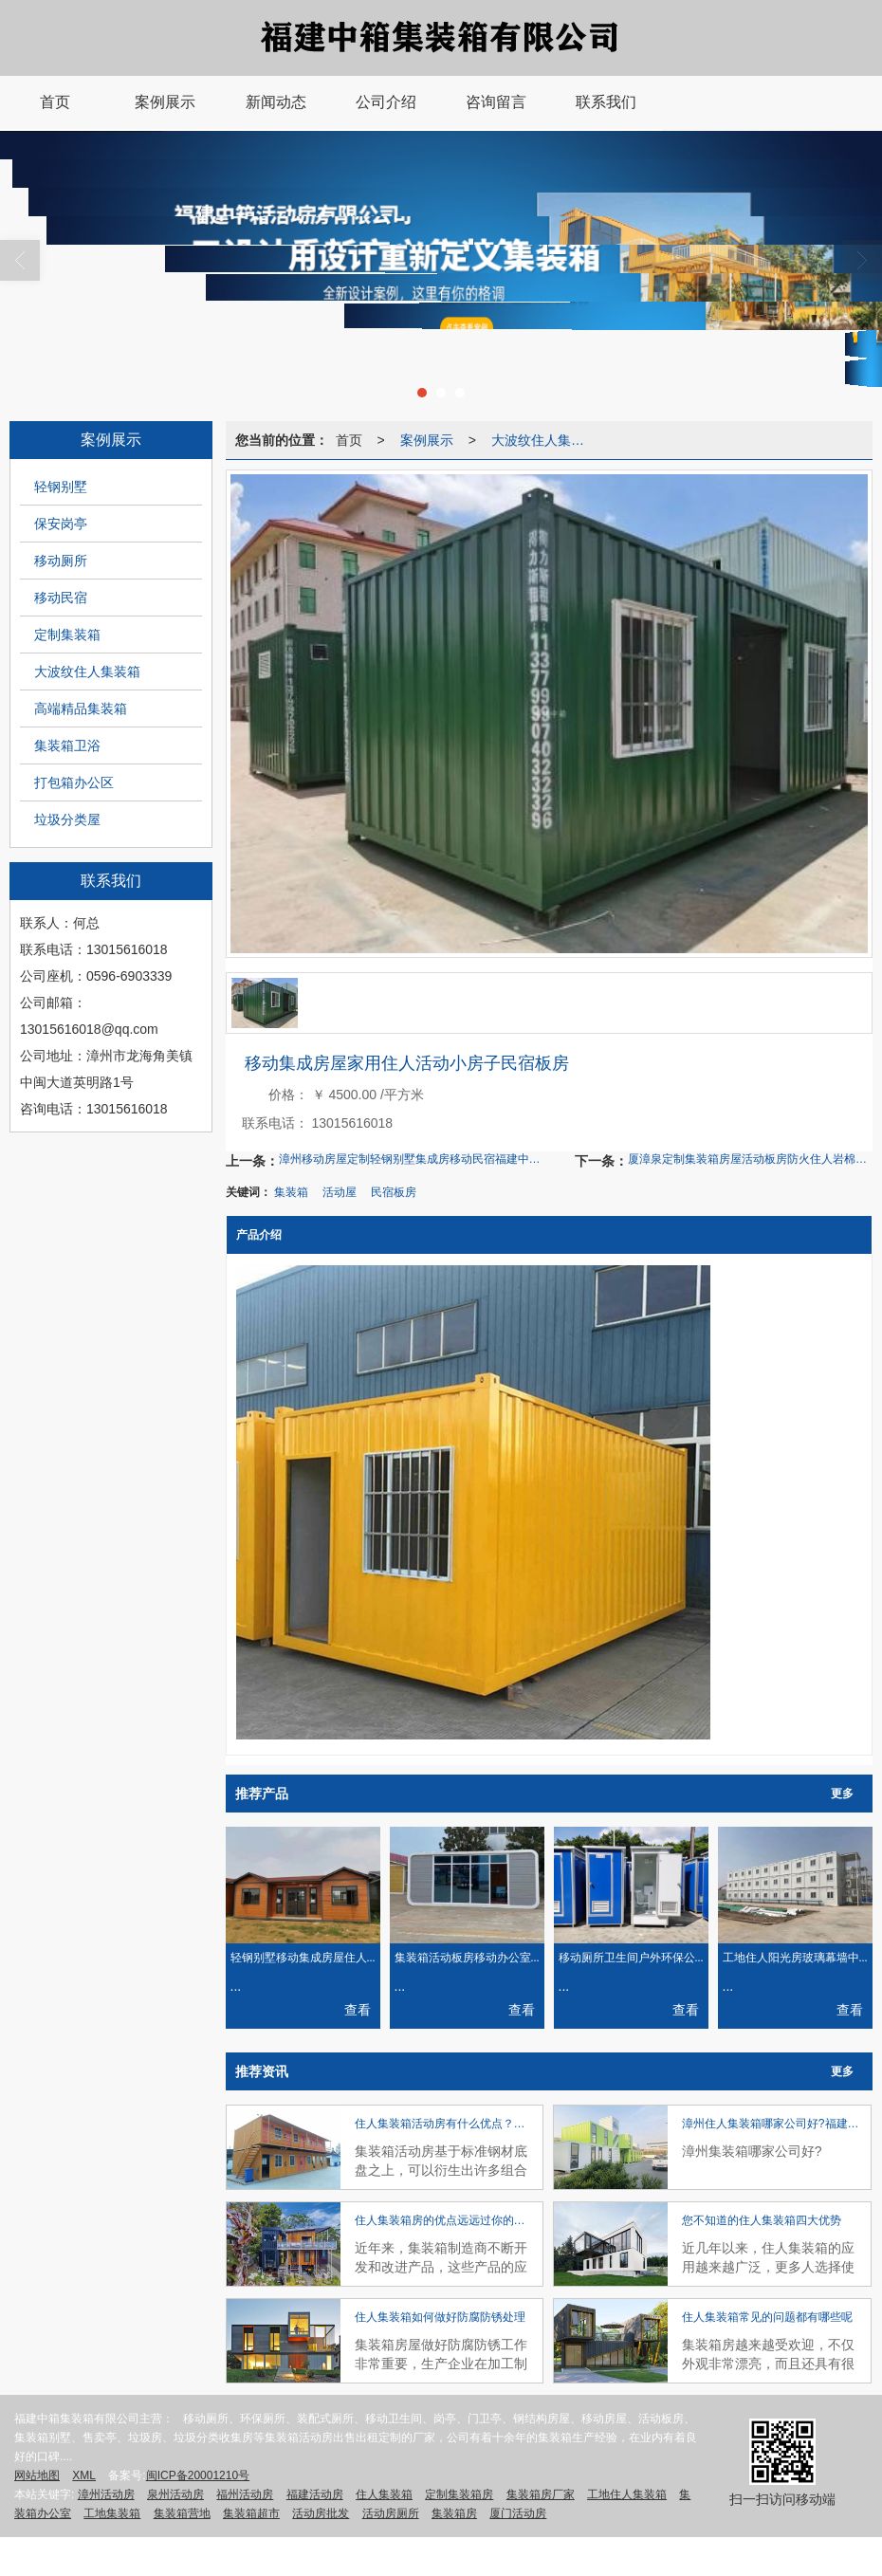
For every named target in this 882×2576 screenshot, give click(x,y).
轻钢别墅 (60, 486)
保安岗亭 (60, 523)
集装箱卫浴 (67, 745)
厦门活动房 (517, 2513)
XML (84, 2475)
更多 (842, 1793)
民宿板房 (393, 1192)
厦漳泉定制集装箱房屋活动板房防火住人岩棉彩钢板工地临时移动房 (750, 1159)
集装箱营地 (182, 2513)
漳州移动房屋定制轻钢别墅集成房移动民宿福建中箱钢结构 (414, 1159)
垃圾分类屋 (67, 819)
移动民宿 (60, 597)
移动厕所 (60, 560)
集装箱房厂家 (540, 2494)
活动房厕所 (390, 2513)
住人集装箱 (384, 2494)
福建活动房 (314, 2494)
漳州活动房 (106, 2494)
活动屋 (339, 1192)
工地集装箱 (111, 2513)
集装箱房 (454, 2513)
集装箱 (291, 1192)
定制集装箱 (67, 634)
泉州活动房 (175, 2494)
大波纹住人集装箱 (87, 671)
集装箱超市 (251, 2513)
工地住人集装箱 (627, 2494)
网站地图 (37, 2475)
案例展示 (426, 440)
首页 (349, 440)
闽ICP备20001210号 (197, 2475)
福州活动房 (244, 2494)
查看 (357, 2009)
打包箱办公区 (74, 782)
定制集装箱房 (459, 2494)
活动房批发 (320, 2513)
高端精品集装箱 (80, 708)
